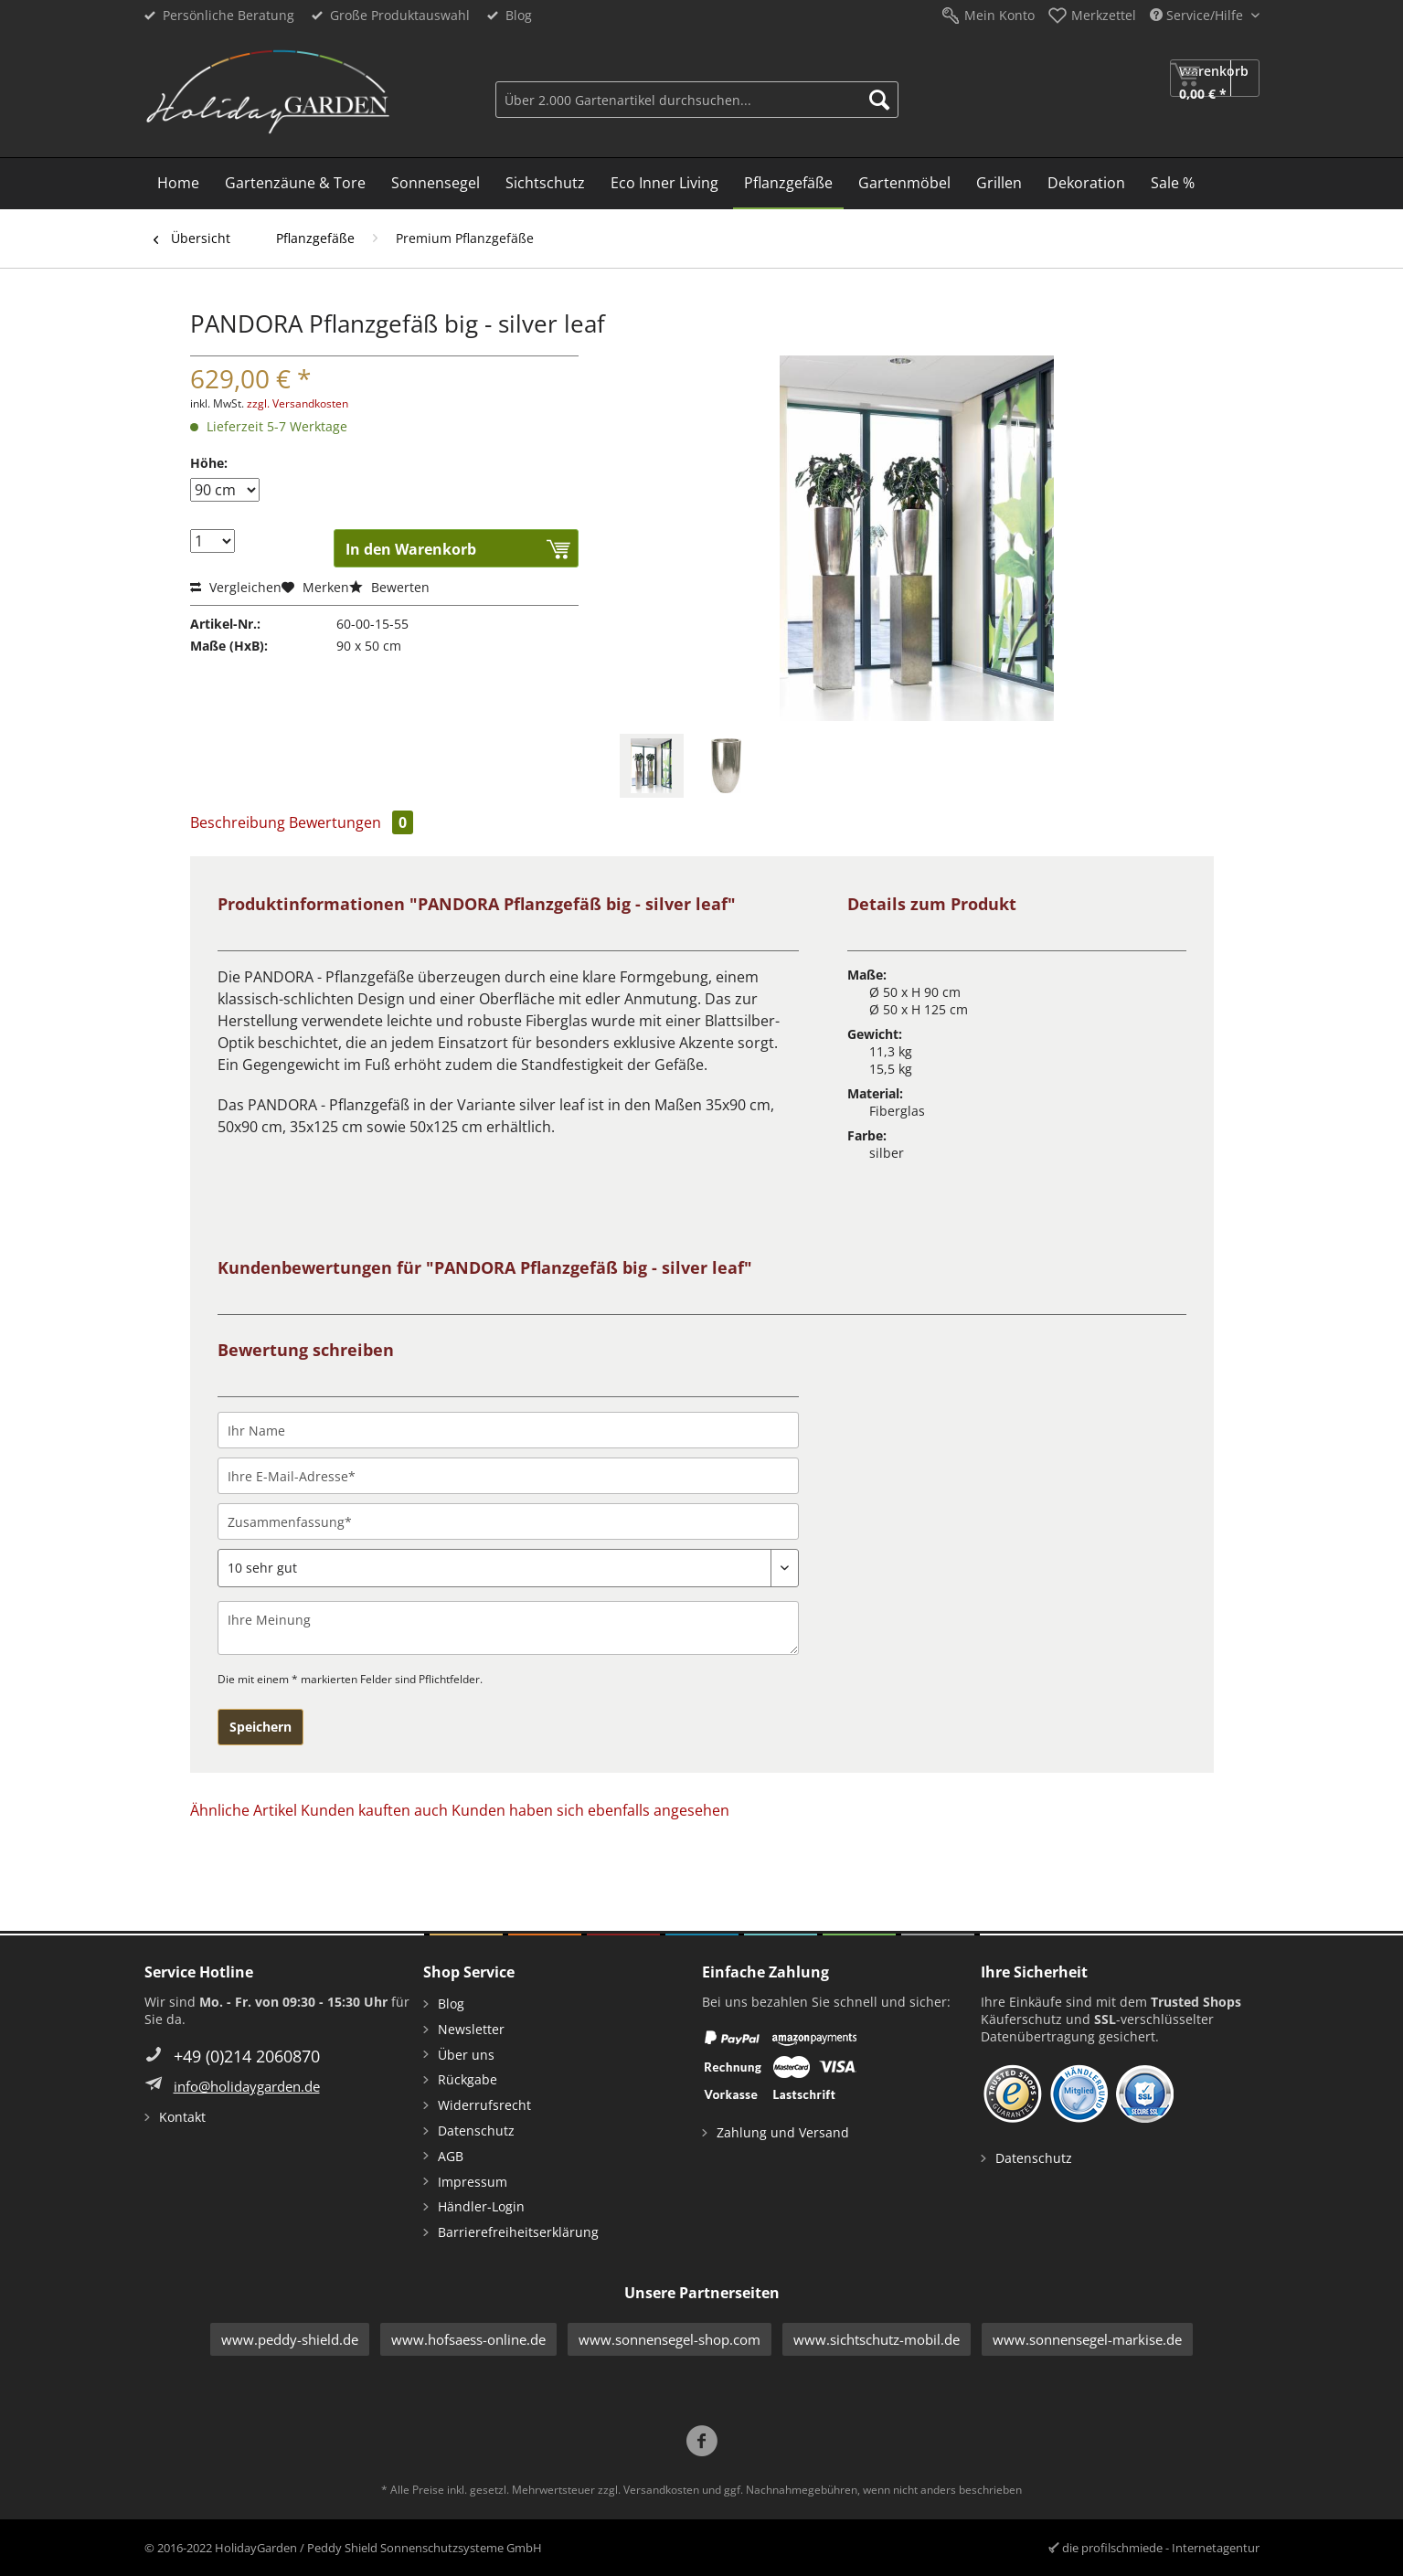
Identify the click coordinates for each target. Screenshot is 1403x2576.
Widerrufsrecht (484, 2105)
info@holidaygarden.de (247, 2086)
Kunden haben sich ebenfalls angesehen (590, 1810)
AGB (450, 2156)
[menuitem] (696, 97)
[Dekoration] (1086, 183)
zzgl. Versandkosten (297, 403)
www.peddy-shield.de (289, 2339)
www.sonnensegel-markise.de (1087, 2339)
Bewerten (389, 587)
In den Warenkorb (410, 549)
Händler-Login (481, 2206)
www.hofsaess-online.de (468, 2339)
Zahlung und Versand (783, 2132)
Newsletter (471, 2029)
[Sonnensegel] (435, 183)
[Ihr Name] (508, 1430)
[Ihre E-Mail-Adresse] (508, 1476)
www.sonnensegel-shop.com (669, 2339)
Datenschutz (476, 2130)
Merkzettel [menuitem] (1103, 15)
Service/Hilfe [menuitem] (1198, 15)
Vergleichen (236, 587)
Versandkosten (661, 2489)
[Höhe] (225, 490)
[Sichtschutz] (545, 183)
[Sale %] (1173, 183)
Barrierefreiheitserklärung (518, 2232)
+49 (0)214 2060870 (247, 2056)
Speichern (260, 1726)
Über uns (466, 2054)
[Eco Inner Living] (664, 183)
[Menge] (212, 541)
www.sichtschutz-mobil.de (876, 2339)
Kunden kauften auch (374, 1810)
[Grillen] (999, 183)
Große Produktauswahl (400, 15)
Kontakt (182, 2116)
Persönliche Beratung (228, 15)
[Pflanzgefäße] (788, 183)
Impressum (472, 2181)
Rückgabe (467, 2079)
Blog (518, 15)
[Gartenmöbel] (904, 183)
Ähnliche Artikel (243, 1810)
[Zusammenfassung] (508, 1521)
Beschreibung (237, 822)
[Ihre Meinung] (508, 1628)
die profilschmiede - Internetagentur (1161, 2547)
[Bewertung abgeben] (508, 1568)
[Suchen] (879, 99)
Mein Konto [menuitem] (999, 15)
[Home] (178, 183)
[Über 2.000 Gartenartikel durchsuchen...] (696, 99)
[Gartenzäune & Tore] (295, 183)
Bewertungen (351, 822)
